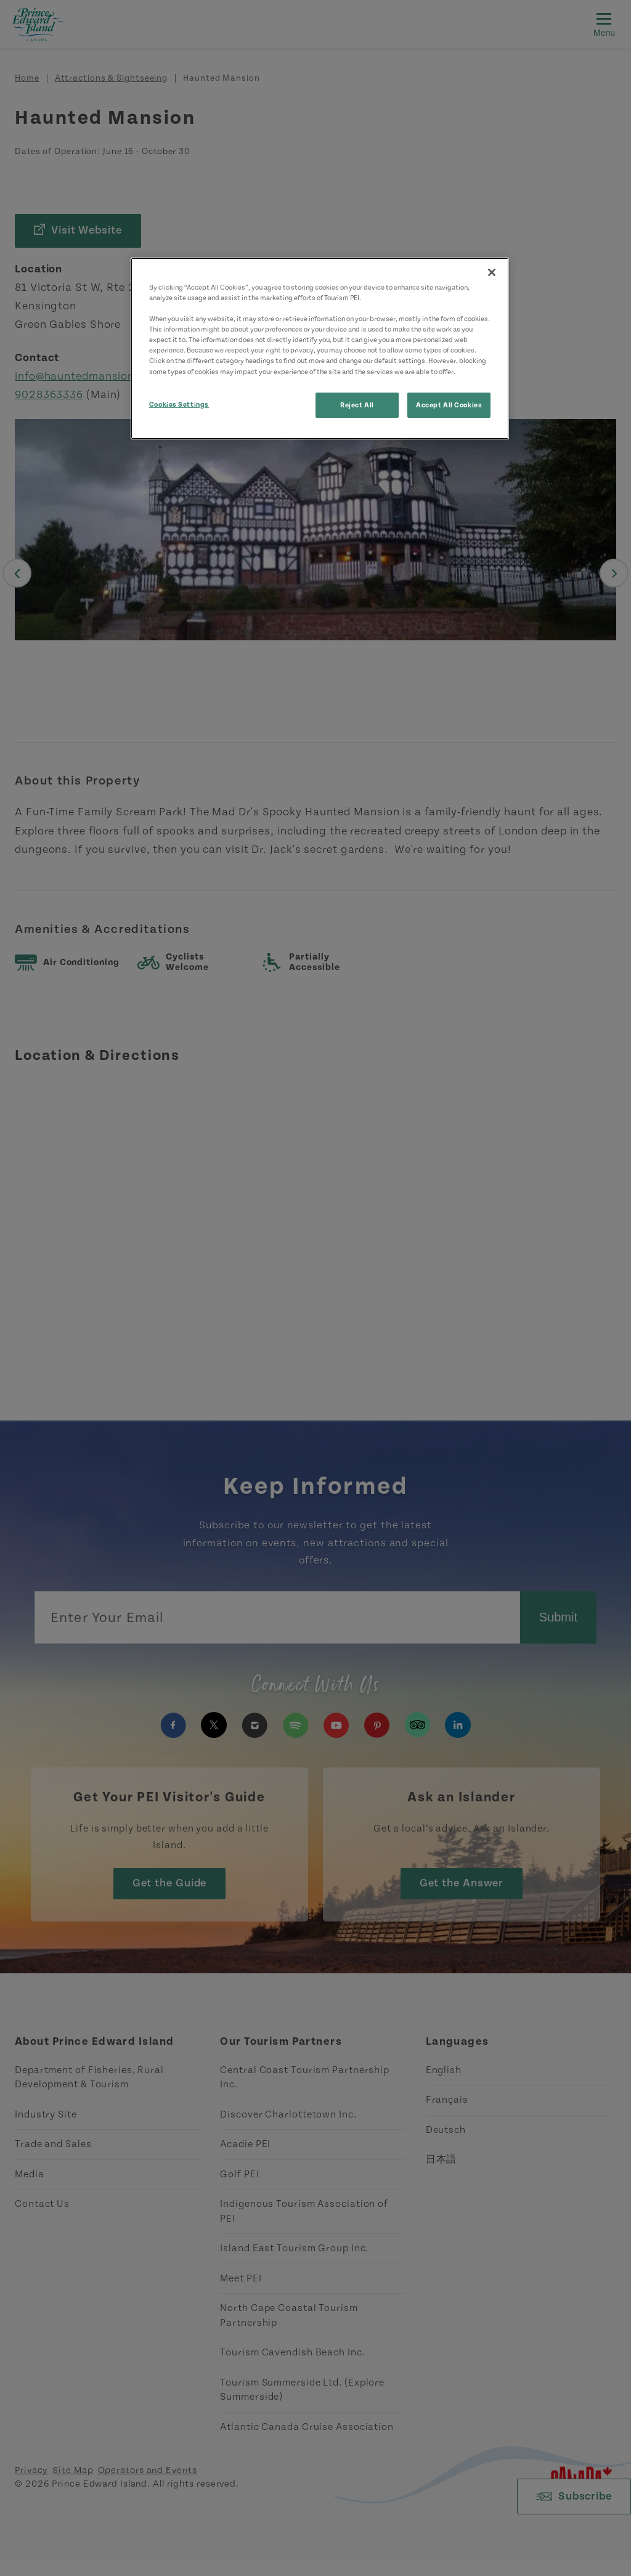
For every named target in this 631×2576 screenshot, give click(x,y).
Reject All (357, 405)
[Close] (491, 272)
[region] (320, 348)
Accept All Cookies (449, 405)
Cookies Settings (179, 405)
